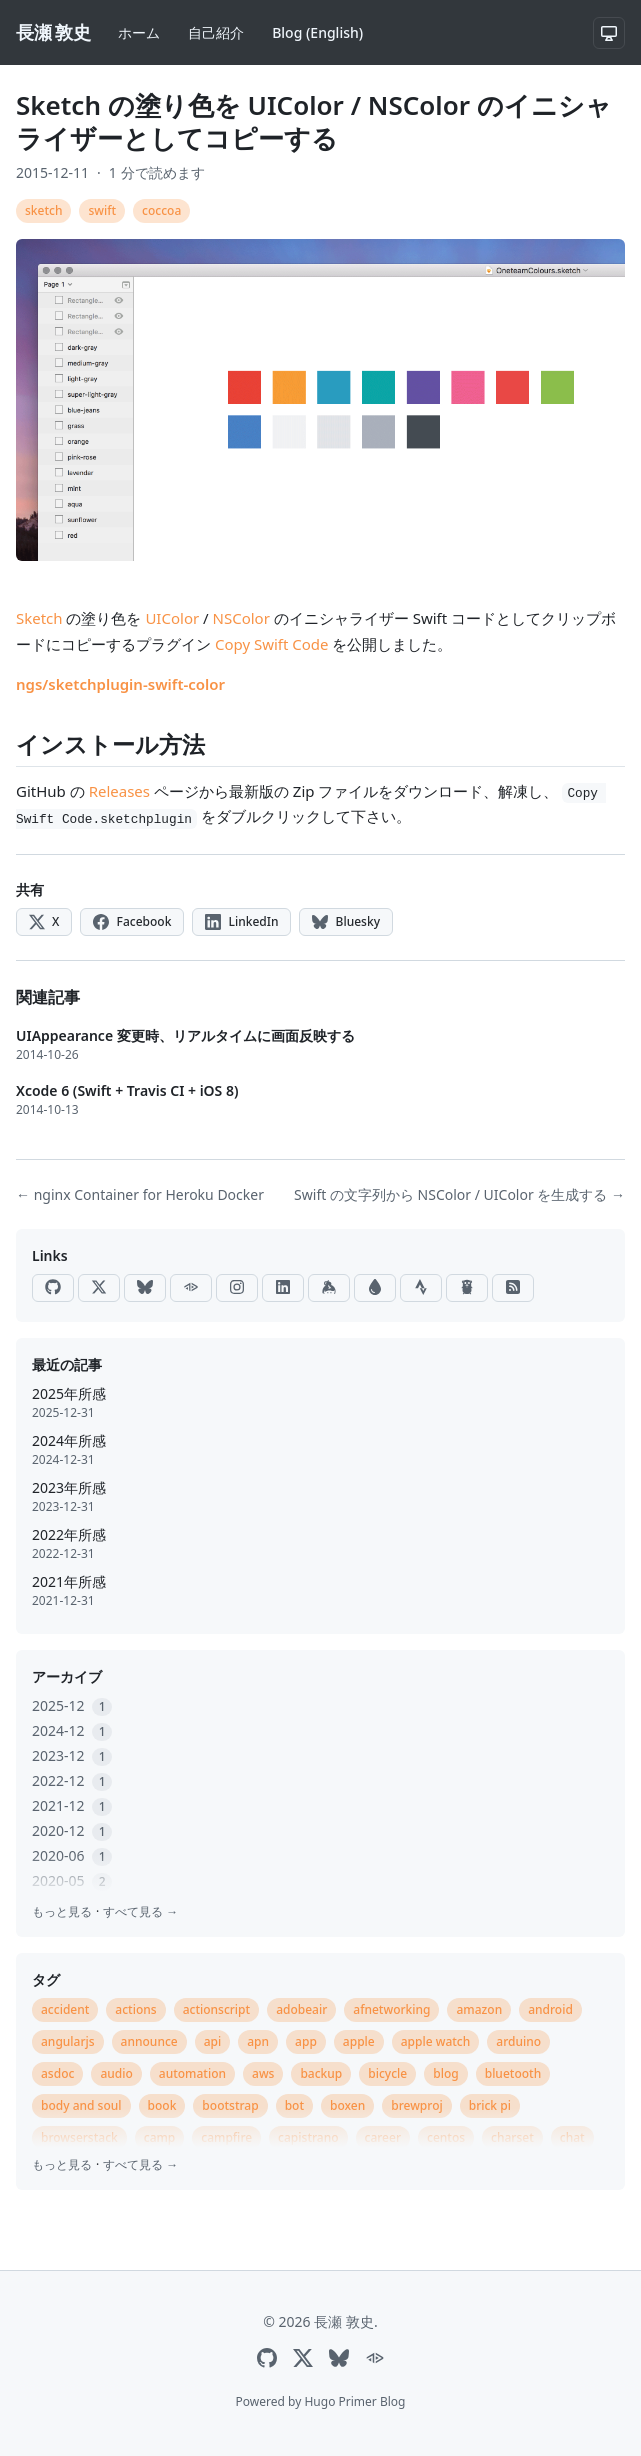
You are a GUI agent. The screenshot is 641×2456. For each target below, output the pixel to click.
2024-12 (72, 1730)
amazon (479, 2009)
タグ (46, 1979)
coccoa (161, 210)
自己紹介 (216, 32)
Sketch (39, 618)
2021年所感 (69, 1581)
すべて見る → (140, 1911)
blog (445, 2073)
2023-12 (72, 1755)
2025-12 (72, 1705)
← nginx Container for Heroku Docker (140, 1194)
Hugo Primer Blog (354, 2401)
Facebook (132, 921)
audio (116, 2073)
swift (102, 210)
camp (160, 2137)
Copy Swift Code (272, 644)
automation (192, 2073)
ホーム (139, 32)
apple (359, 2041)
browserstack (79, 2137)
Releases (119, 791)
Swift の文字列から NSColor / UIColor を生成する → (459, 1194)
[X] (99, 1288)
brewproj (416, 2105)
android (550, 2009)
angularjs (68, 2041)
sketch (43, 210)
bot (294, 2105)
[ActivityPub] (191, 1288)
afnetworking (391, 2009)
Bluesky (346, 921)
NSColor (241, 618)
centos (446, 2137)
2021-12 (72, 1805)
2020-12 (72, 1830)
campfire (226, 2137)
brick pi (490, 2105)
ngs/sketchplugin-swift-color (120, 684)
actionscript (217, 2009)
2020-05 (72, 1880)
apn (258, 2041)
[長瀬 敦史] (53, 32)
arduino (518, 2041)
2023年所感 (69, 1487)
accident (65, 2009)
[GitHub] (53, 1288)
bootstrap (230, 2105)
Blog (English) (317, 32)
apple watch (436, 2041)
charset (512, 2137)
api (213, 2041)
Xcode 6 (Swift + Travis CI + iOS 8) (127, 1090)
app (306, 2041)
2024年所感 (69, 1440)
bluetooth (513, 2073)
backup (321, 2073)
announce (149, 2041)
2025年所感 (69, 1393)
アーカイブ (67, 1676)
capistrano (308, 2137)
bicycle (387, 2073)
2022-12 (72, 1780)
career (383, 2137)
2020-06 (72, 1855)
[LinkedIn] (283, 1288)
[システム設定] (609, 33)
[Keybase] (329, 1288)
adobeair (301, 2009)
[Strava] (421, 1288)
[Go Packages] (467, 1288)
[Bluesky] (145, 1288)
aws (263, 2073)
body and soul (81, 2105)
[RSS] (513, 1288)
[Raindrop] (375, 1288)
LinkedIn (241, 921)
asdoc (57, 2073)
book (162, 2105)
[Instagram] (237, 1288)
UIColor (172, 618)
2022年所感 (69, 1534)
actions (135, 2009)
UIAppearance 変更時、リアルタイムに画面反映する (185, 1035)
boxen (347, 2105)
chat (572, 2137)
